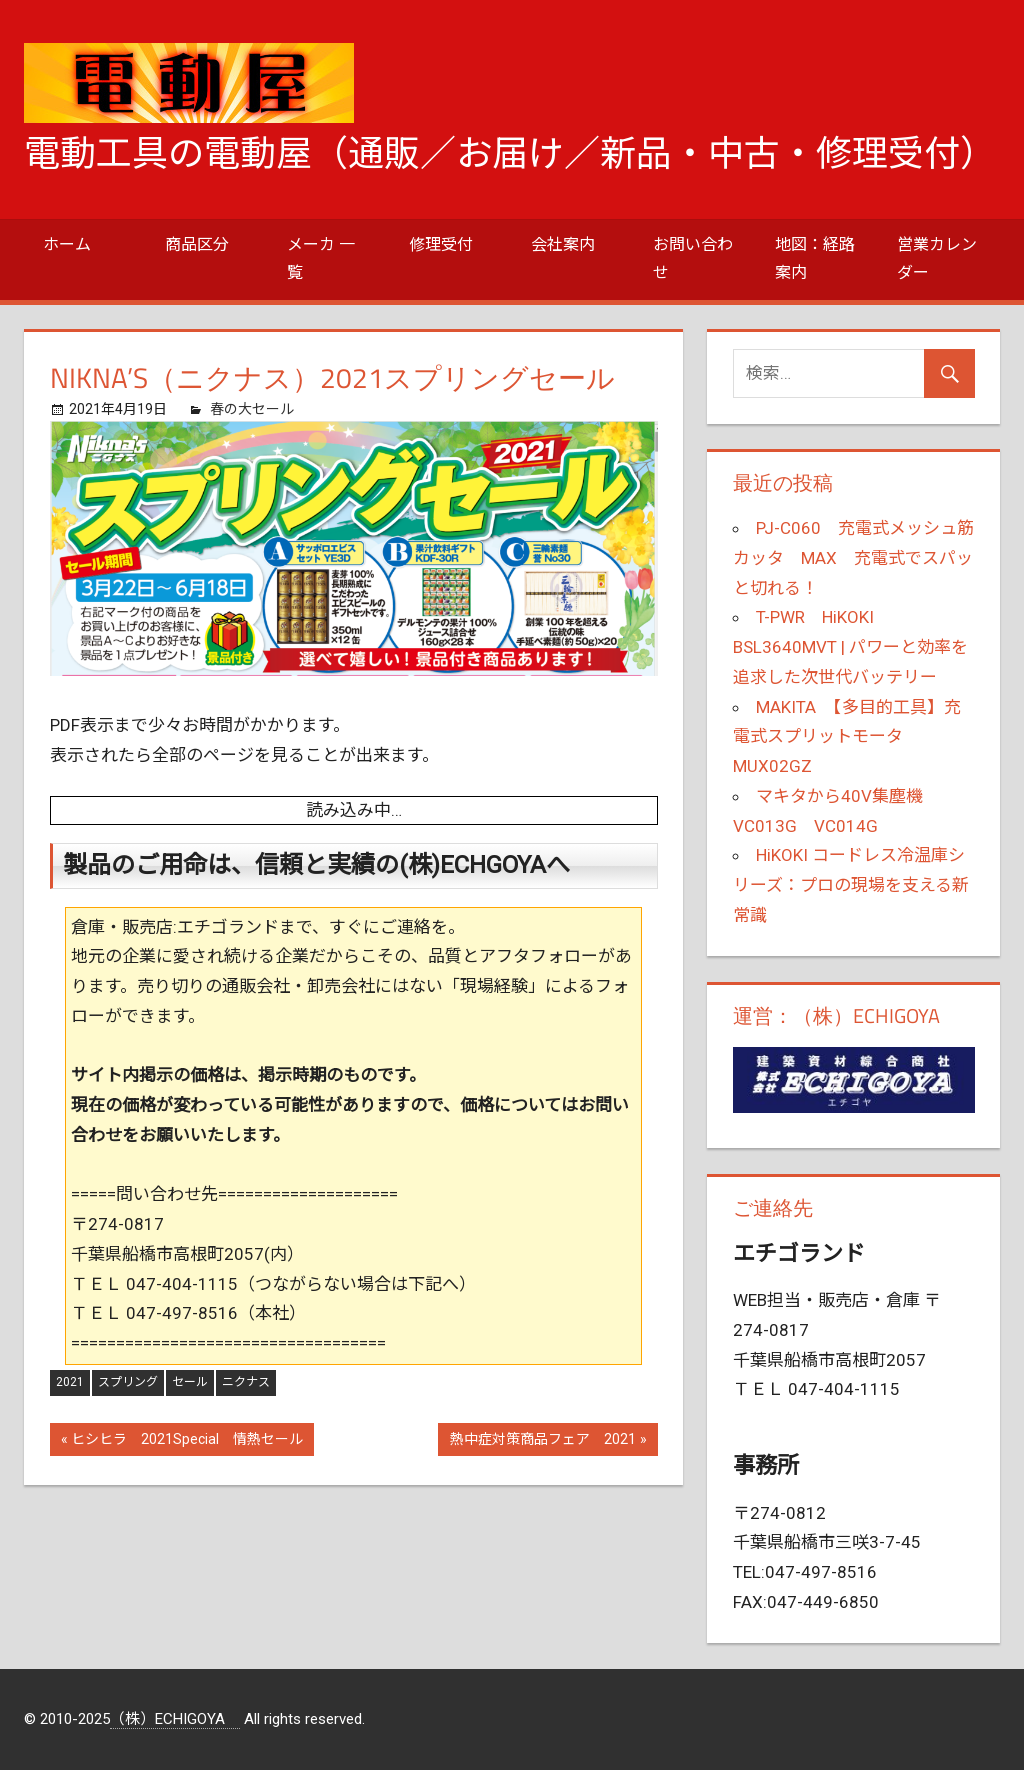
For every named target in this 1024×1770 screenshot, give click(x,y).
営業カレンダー (937, 258)
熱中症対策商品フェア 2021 (542, 1441)
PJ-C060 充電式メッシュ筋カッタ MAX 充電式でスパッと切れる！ (853, 558)
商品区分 (197, 244)
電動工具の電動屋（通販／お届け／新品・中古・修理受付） (510, 154)
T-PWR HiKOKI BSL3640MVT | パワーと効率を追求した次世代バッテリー (850, 647)
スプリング (128, 1382)
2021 (70, 1382)
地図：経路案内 (815, 258)
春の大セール (252, 409)
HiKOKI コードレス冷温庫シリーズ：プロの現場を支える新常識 (851, 885)
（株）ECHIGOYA (175, 1719)
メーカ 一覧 (321, 258)
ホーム (67, 244)
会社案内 (563, 244)
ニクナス (246, 1382)
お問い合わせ (693, 258)
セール (190, 1382)
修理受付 (441, 244)
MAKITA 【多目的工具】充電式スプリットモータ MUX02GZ (847, 737)
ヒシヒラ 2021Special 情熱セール (186, 1441)
